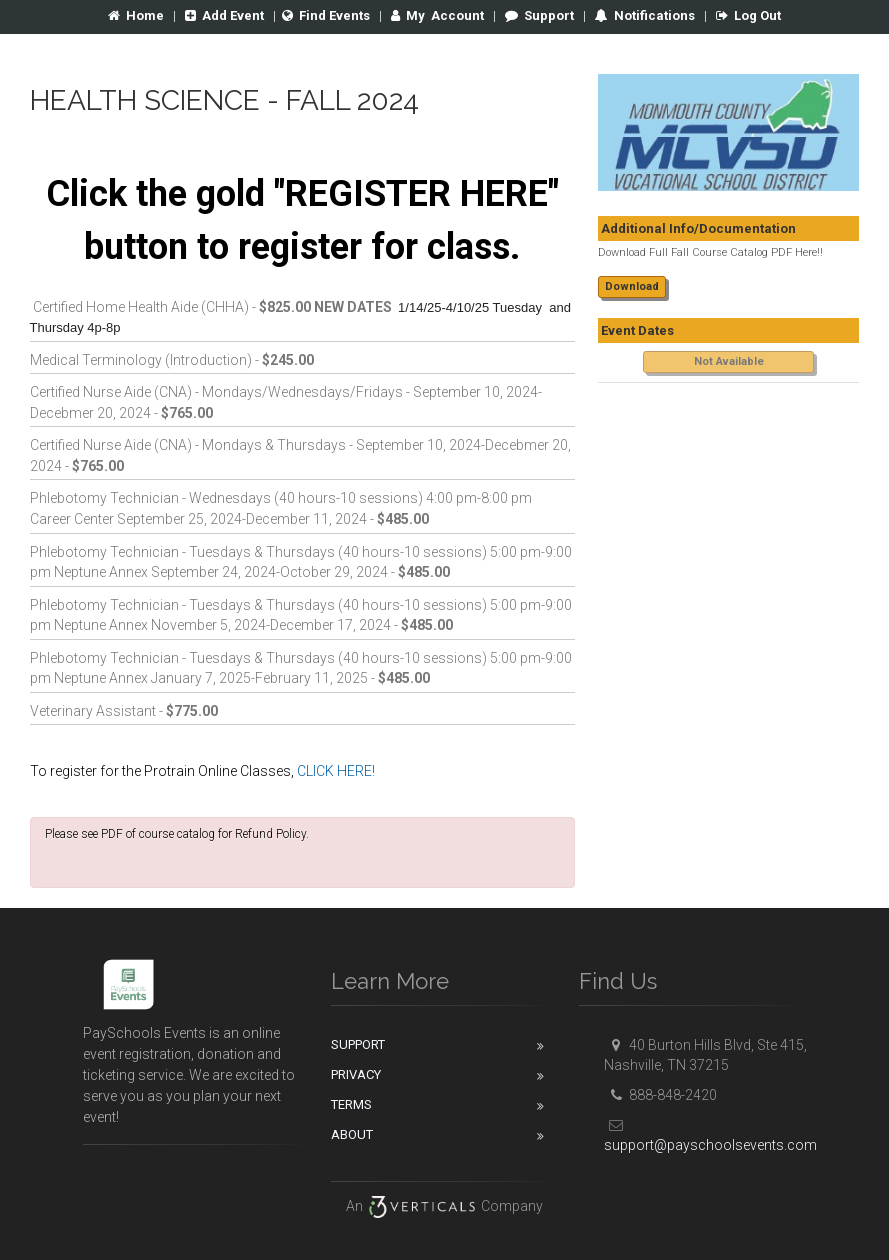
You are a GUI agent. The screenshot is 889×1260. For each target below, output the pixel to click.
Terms (351, 1104)
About (352, 1134)
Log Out (748, 15)
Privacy (356, 1074)
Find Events (326, 15)
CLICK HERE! (336, 771)
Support (539, 15)
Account (437, 15)
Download (632, 286)
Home (136, 15)
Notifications (653, 15)
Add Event (224, 15)
